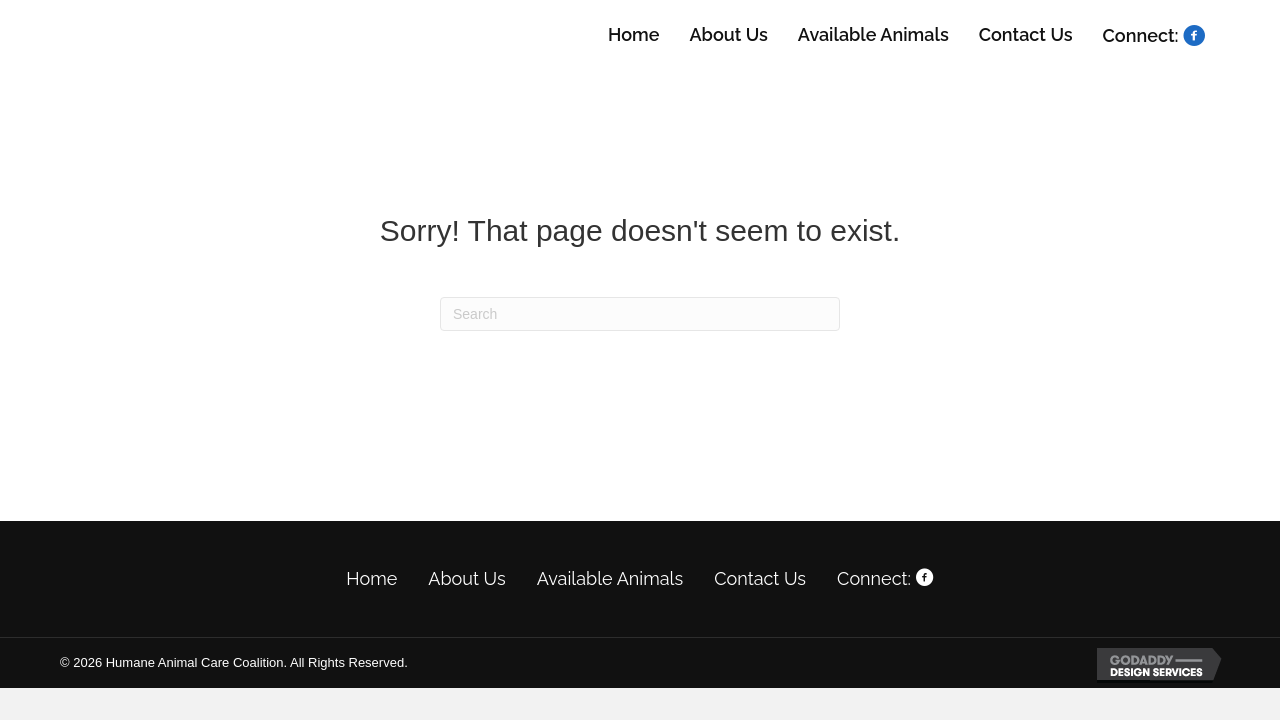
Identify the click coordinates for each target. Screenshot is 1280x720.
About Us (466, 578)
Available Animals (610, 578)
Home (371, 578)
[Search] (640, 314)
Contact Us (760, 578)
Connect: (885, 578)
